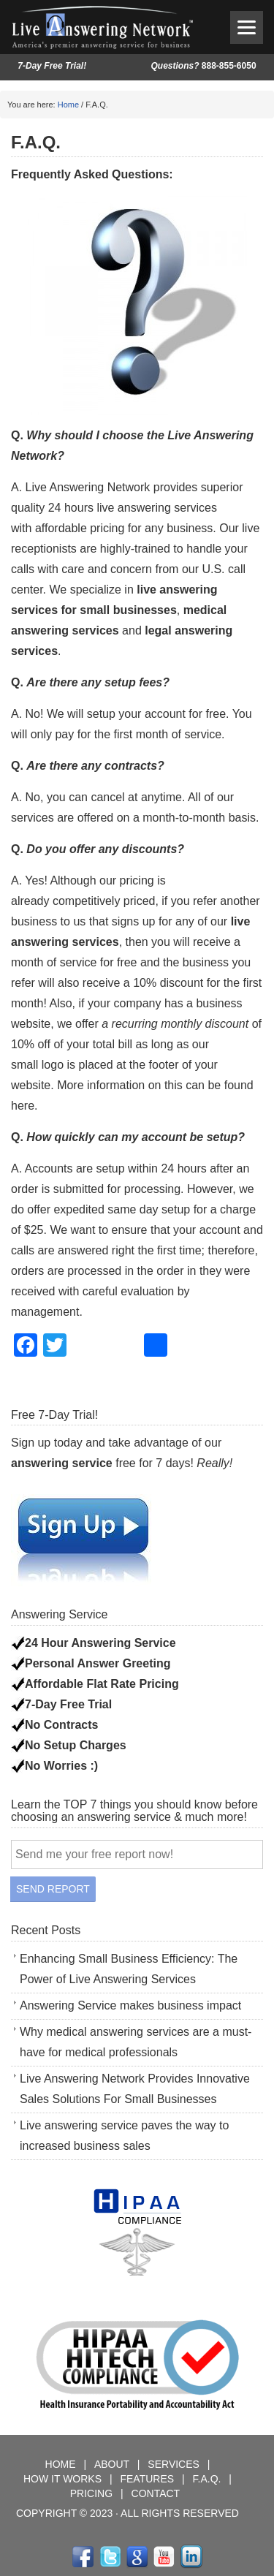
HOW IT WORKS (62, 2479)
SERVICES (175, 2464)
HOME (62, 2464)
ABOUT (113, 2464)
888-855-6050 (203, 66)
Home (68, 104)
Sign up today (47, 1442)
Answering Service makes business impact (130, 2005)
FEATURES (147, 2479)
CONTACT (156, 2493)
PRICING (92, 2493)
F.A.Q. (208, 2479)
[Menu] (246, 27)
